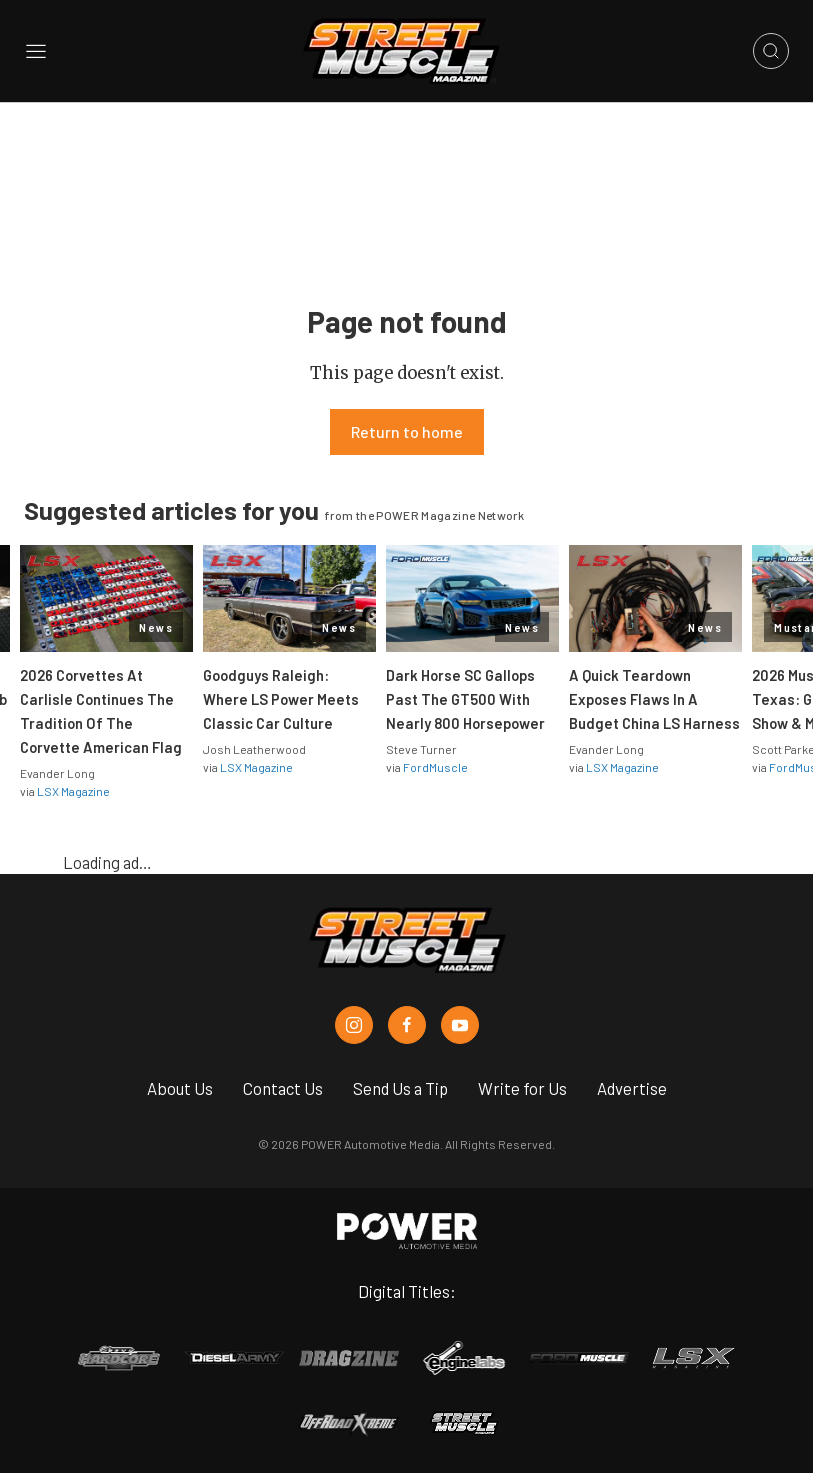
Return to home (407, 431)
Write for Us (522, 1088)
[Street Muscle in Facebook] (407, 1025)
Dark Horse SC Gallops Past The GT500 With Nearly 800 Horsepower (465, 699)
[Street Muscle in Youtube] (460, 1025)
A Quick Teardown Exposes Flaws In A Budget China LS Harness (654, 699)
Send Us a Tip (400, 1088)
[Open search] (771, 51)
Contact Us (283, 1088)
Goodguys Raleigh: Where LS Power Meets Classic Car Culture (281, 699)
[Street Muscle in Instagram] (354, 1025)
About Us (180, 1088)
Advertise (632, 1088)
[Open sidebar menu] (36, 51)
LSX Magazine (73, 791)
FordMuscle (435, 767)
